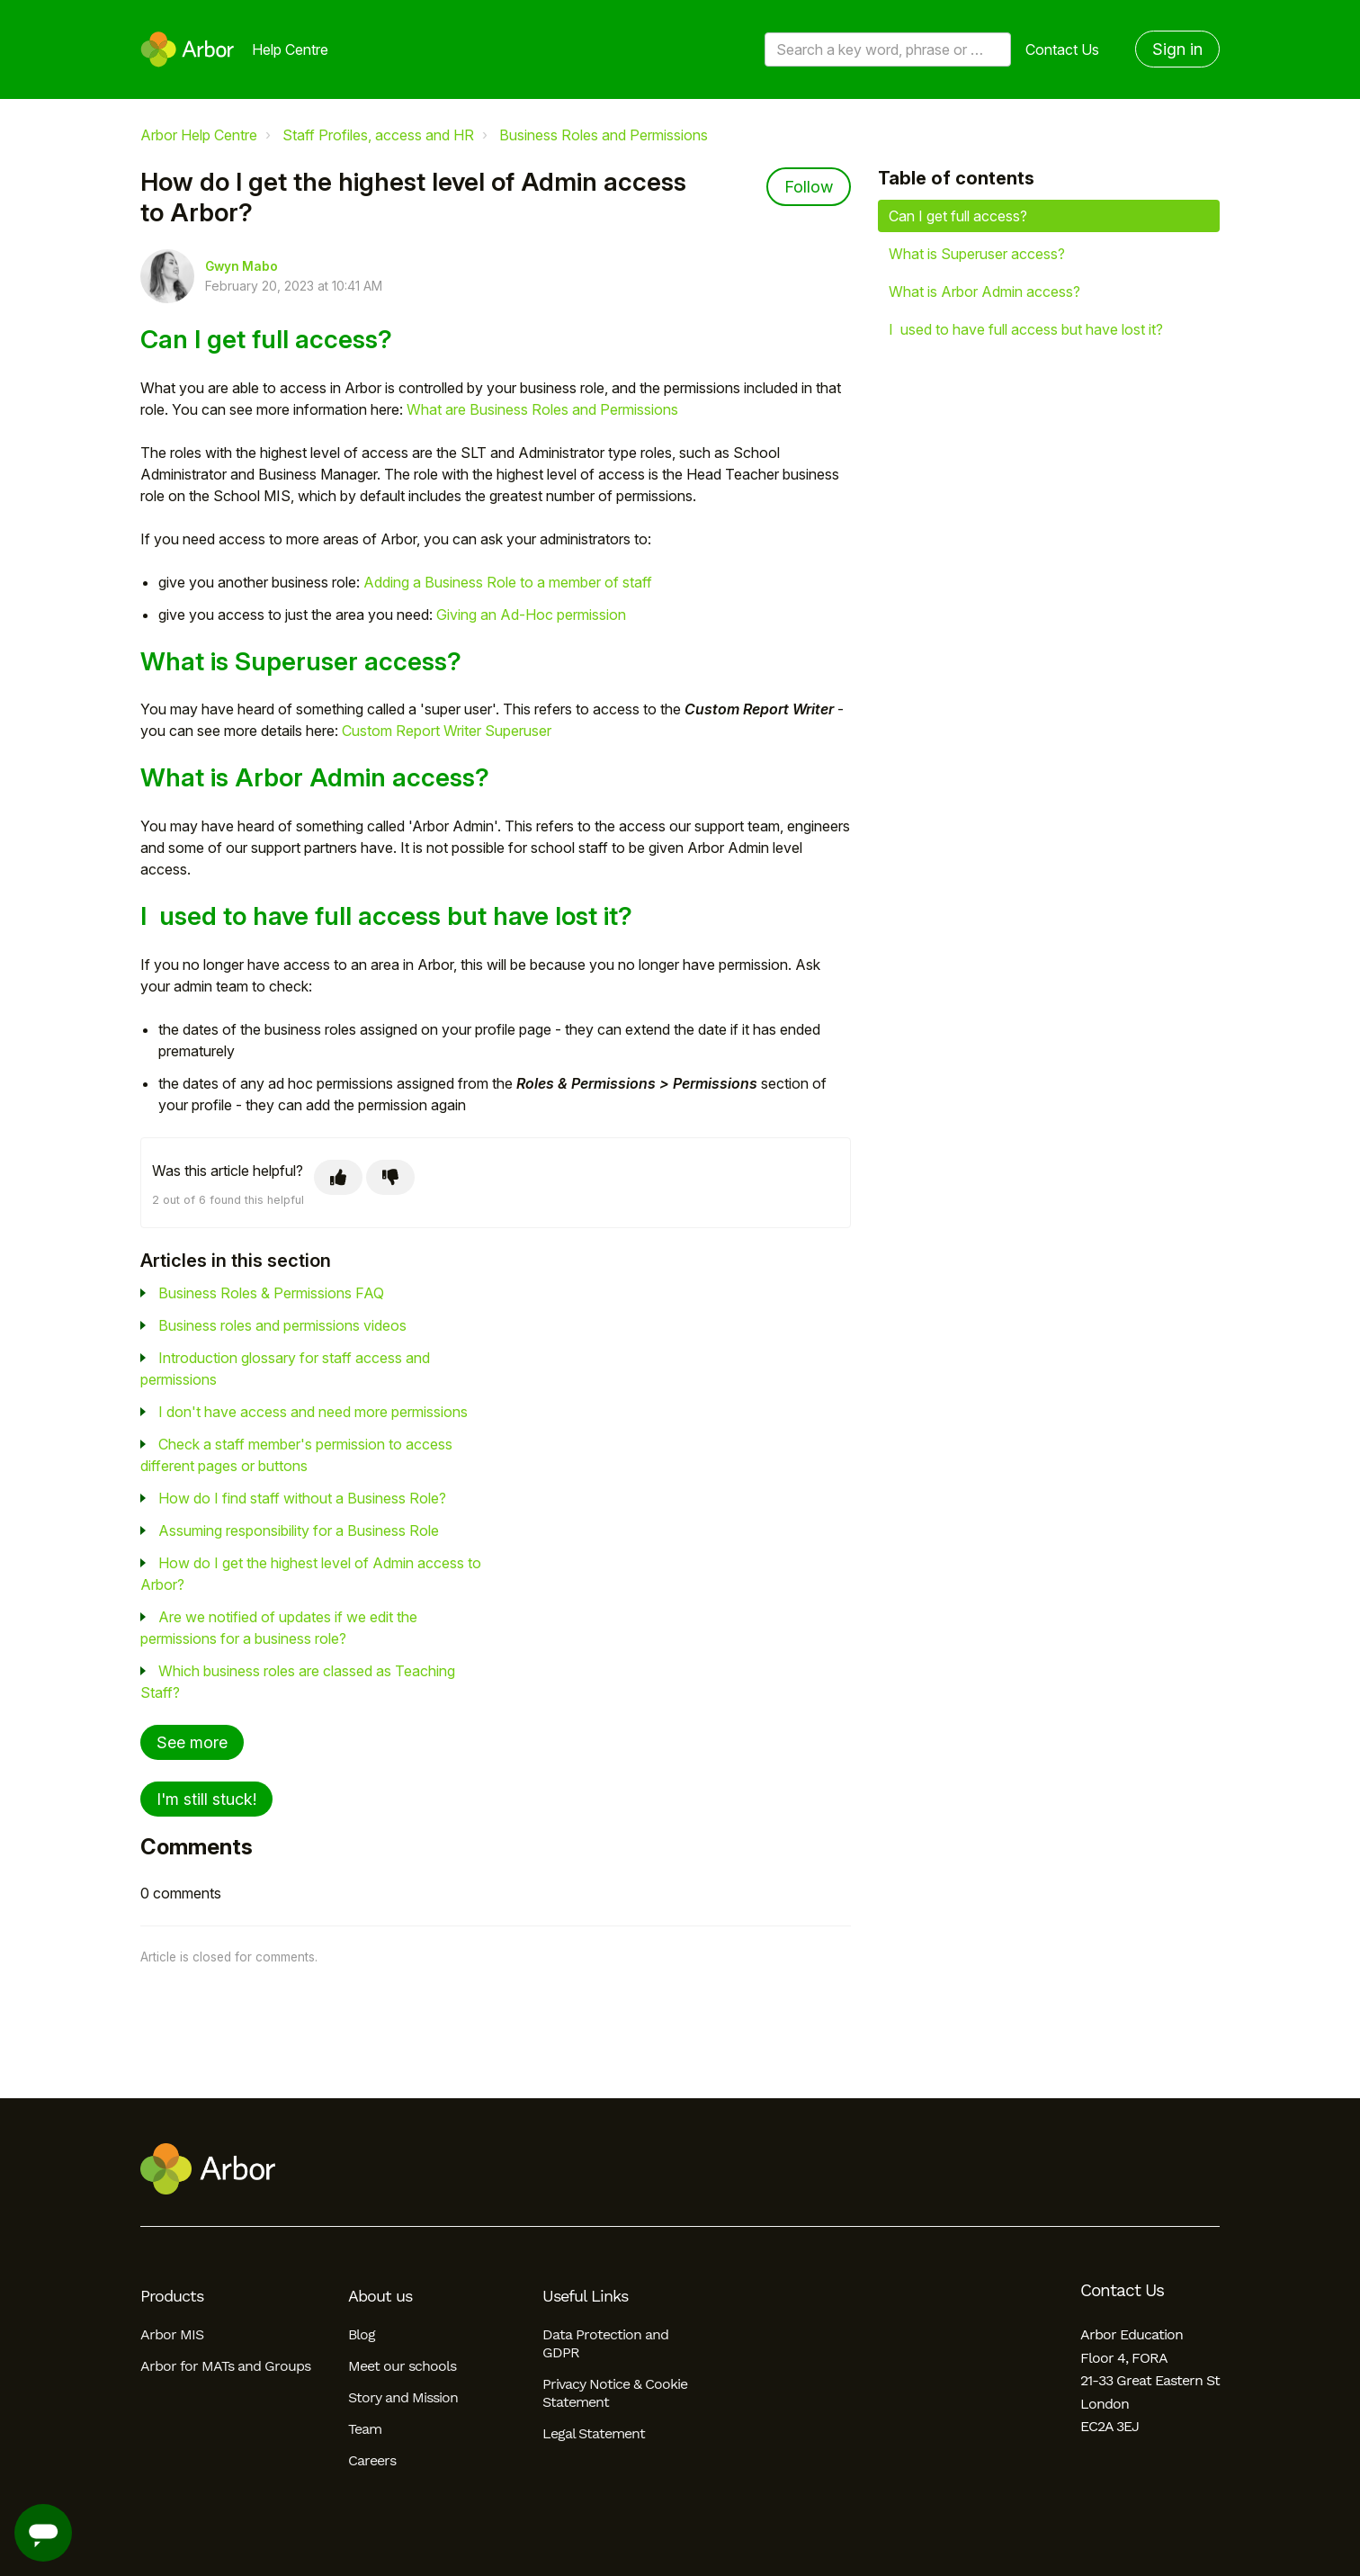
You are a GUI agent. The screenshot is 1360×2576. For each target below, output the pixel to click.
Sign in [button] (1177, 49)
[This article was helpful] (338, 1177)
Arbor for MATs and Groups (225, 2365)
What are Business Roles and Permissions (542, 409)
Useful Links (585, 2296)
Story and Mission (403, 2397)
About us (380, 2296)
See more (192, 1742)
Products (171, 2296)
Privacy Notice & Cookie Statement (614, 2392)
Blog (361, 2334)
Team (364, 2428)
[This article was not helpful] (390, 1177)
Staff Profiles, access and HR (378, 135)
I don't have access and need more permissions (313, 1412)
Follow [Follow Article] (808, 186)
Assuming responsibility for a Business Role (298, 1530)
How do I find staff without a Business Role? (302, 1498)
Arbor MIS (171, 2334)
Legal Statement (593, 2433)
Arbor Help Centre (198, 135)
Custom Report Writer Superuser (446, 731)
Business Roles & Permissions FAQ (271, 1293)
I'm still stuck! (206, 1799)
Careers (372, 2460)
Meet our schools (402, 2365)
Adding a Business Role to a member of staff (507, 582)
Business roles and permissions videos (282, 1325)
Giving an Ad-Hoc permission (531, 615)
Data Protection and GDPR (605, 2343)
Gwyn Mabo (241, 266)
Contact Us (1062, 49)
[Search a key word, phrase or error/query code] (888, 49)
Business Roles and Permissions (603, 135)
